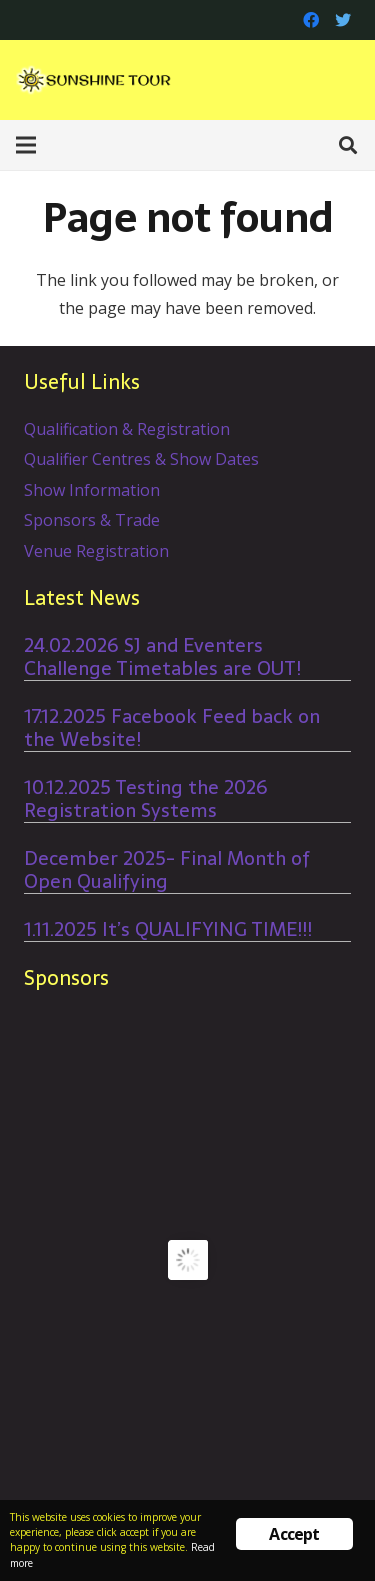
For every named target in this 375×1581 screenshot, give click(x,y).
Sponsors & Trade (92, 520)
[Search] (348, 145)
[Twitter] (343, 20)
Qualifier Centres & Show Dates (141, 459)
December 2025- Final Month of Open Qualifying (167, 870)
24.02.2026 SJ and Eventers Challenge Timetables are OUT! (162, 657)
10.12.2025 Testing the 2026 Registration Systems (146, 799)
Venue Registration (96, 551)
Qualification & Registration (127, 429)
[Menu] (26, 145)
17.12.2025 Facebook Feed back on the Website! (172, 728)
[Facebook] (311, 20)
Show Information (92, 490)
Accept (294, 1534)
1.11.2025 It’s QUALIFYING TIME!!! (168, 929)
